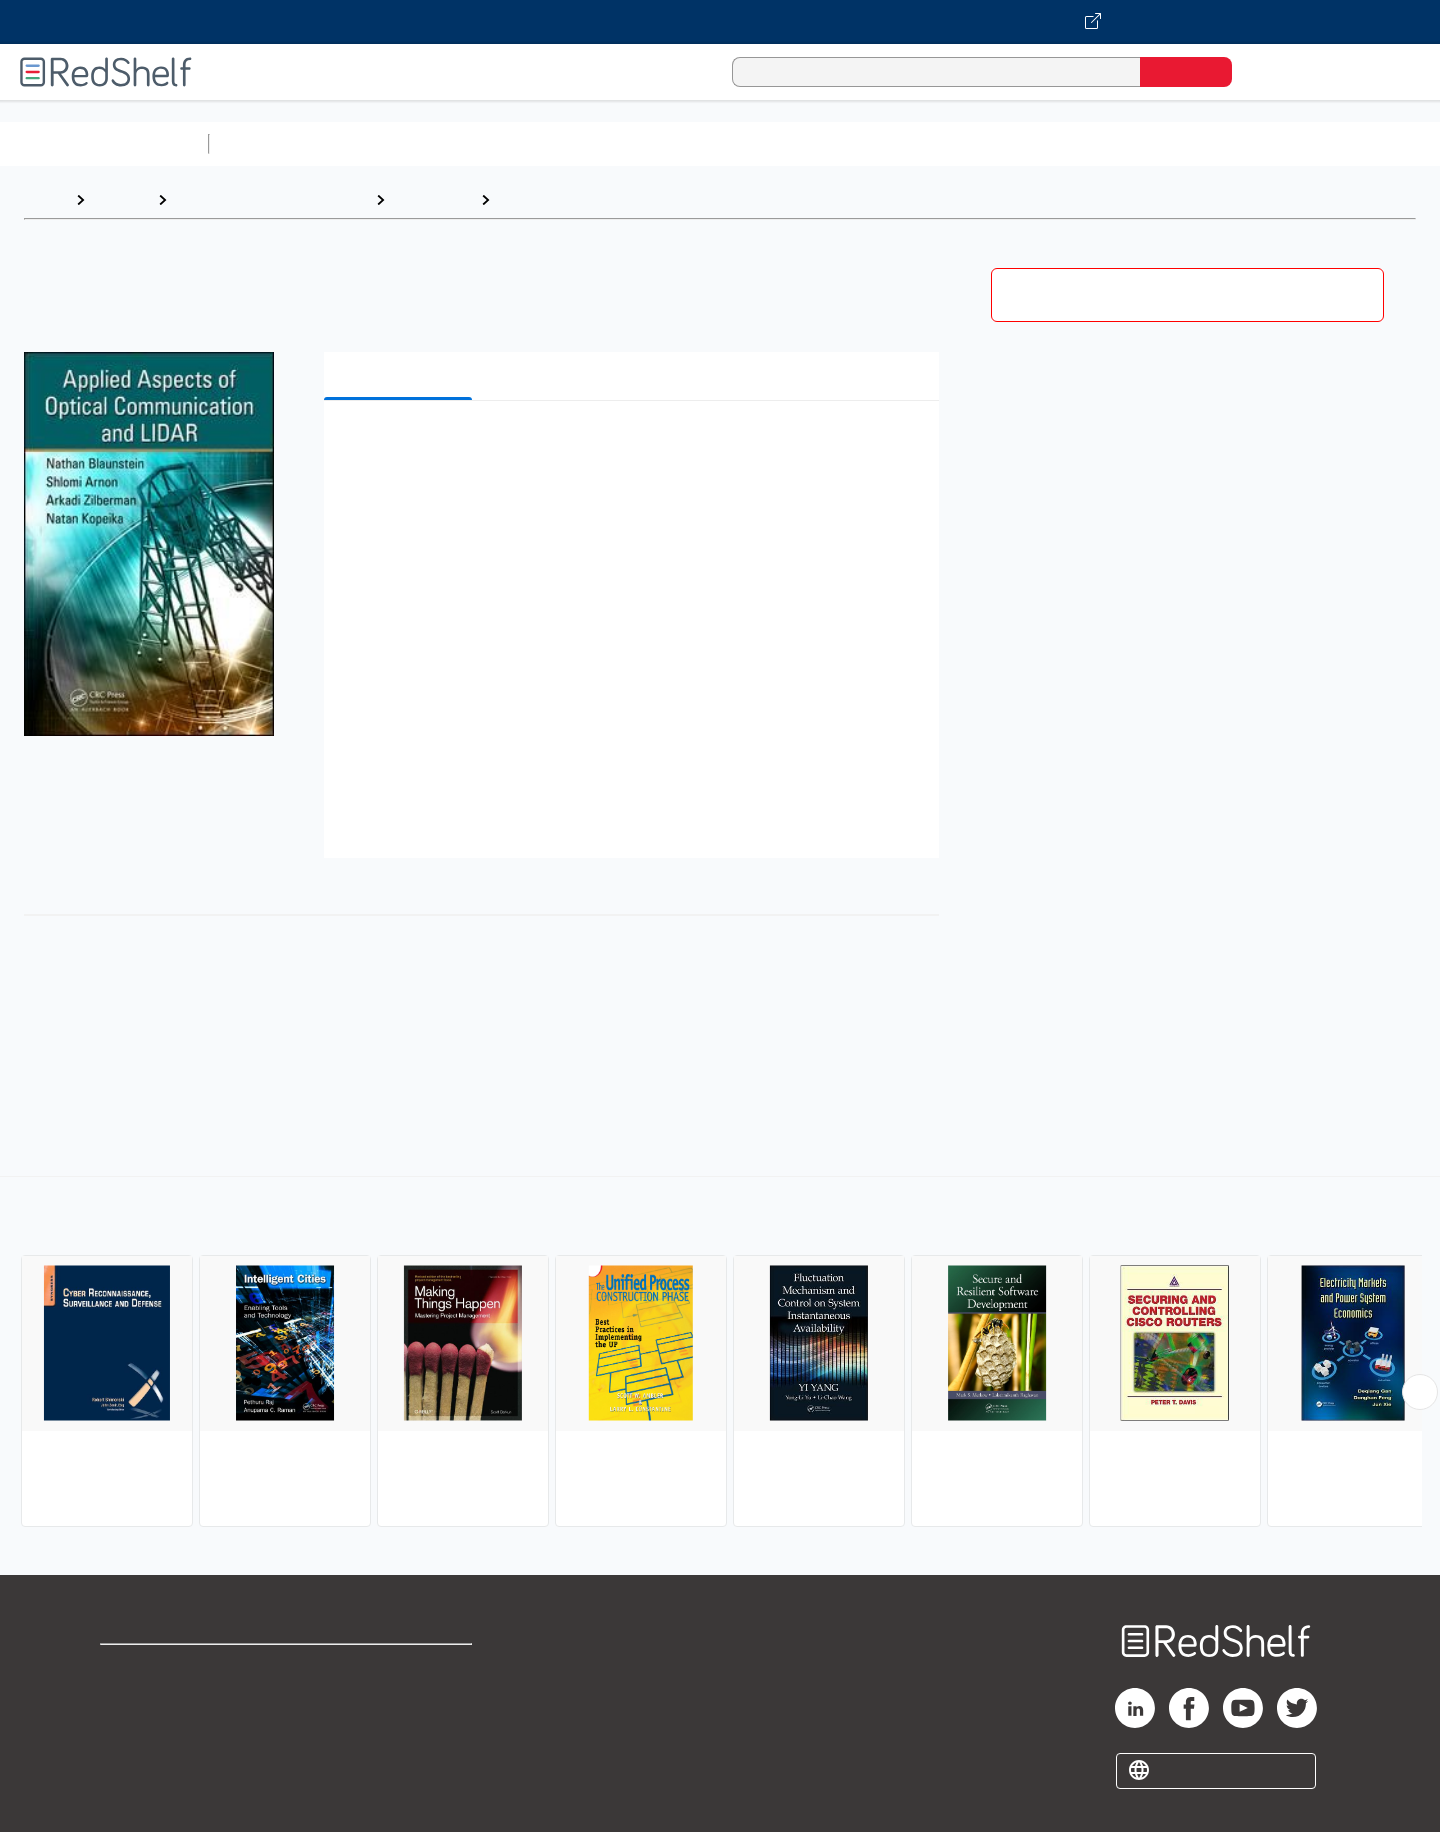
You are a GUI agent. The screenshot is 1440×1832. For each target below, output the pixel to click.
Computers (432, 199)
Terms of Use (400, 1668)
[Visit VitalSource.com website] (720, 22)
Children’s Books (1327, 143)
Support (130, 1700)
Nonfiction (1211, 143)
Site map (133, 1764)
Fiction (1130, 143)
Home (45, 199)
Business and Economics (776, 143)
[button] (635, 446)
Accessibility (396, 1732)
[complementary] (720, 1354)
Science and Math (392, 143)
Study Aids (270, 143)
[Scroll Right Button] (1420, 1392)
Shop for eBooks (164, 1668)
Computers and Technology (571, 143)
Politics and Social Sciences (985, 143)
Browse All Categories (104, 143)
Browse (121, 199)
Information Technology (590, 199)
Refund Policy (400, 1700)
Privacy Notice (155, 1732)
